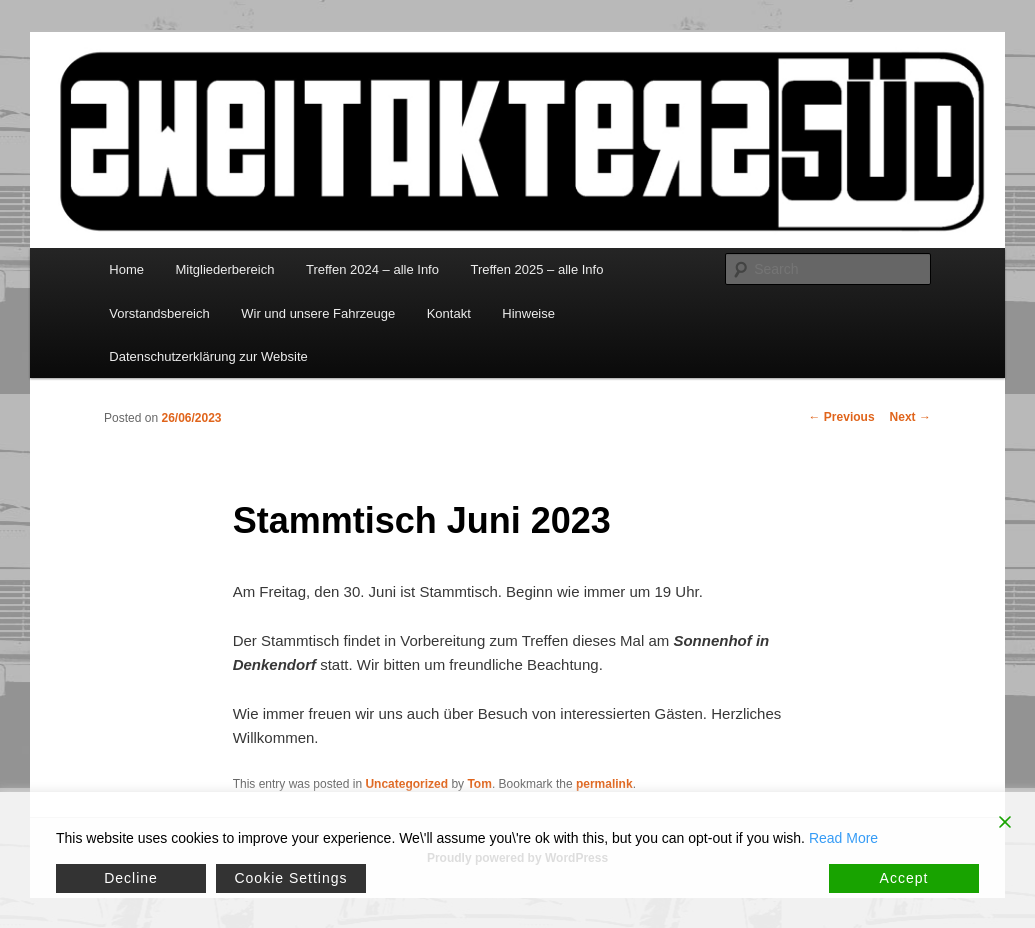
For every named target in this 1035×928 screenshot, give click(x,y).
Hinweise (528, 313)
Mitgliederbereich (224, 269)
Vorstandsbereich (159, 313)
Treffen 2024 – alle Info (372, 269)
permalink (604, 784)
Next (910, 417)
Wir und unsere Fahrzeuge (318, 313)
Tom (479, 784)
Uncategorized (406, 784)
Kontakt (449, 313)
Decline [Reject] (131, 878)
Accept (904, 878)
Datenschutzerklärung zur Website (208, 356)
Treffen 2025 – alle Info (536, 269)
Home (126, 269)
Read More (843, 838)
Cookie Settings (290, 878)
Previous (842, 417)
